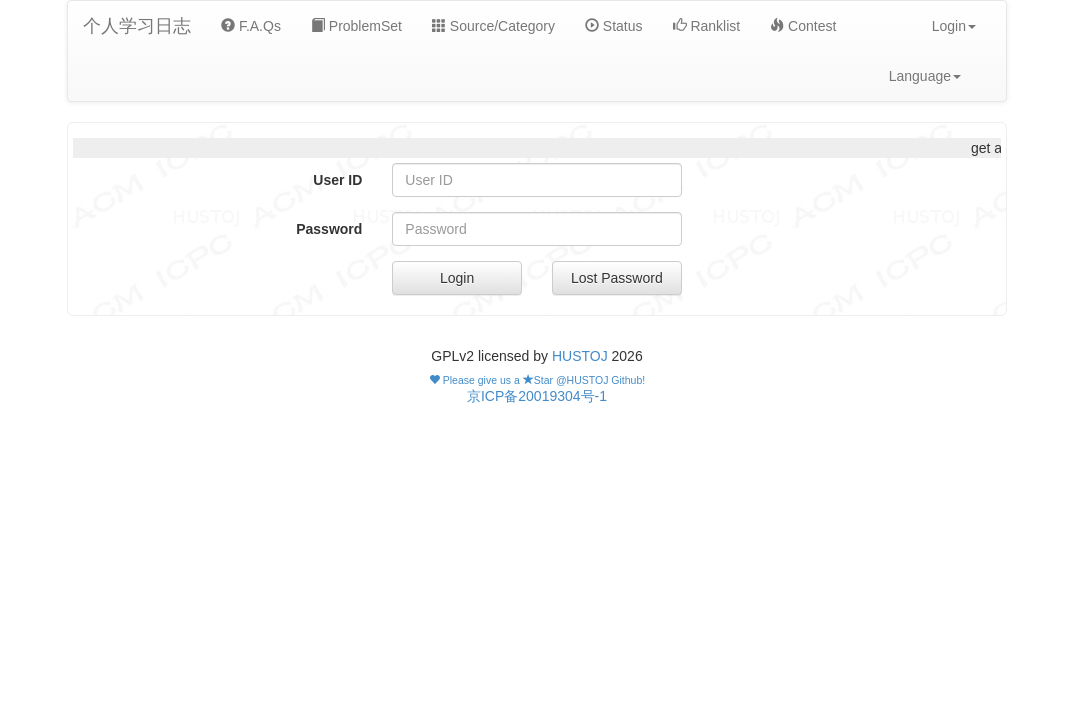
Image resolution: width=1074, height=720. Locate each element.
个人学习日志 (137, 26)
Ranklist (707, 26)
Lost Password (617, 278)
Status (614, 26)
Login (457, 278)
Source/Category (493, 26)
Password (329, 229)
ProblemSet (356, 26)
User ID (337, 180)
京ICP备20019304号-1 (537, 396)
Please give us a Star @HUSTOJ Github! (537, 380)
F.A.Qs (251, 26)
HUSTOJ (580, 356)
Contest (803, 26)
